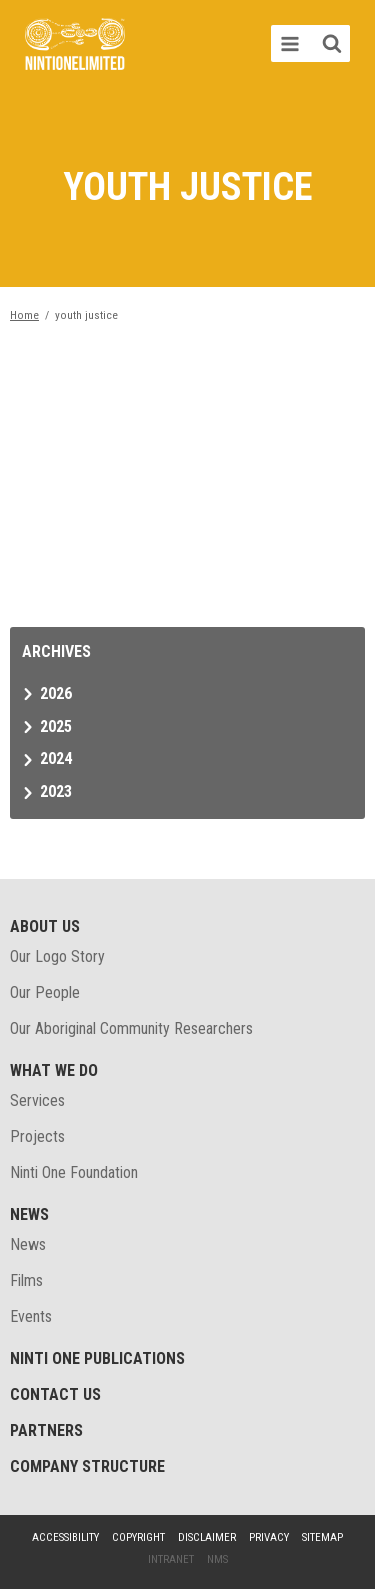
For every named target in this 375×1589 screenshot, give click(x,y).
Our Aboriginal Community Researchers (131, 1028)
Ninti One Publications (97, 1358)
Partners (46, 1430)
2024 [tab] (56, 758)
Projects (37, 1136)
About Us (45, 926)
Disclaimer (207, 1537)
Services (37, 1100)
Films (26, 1280)
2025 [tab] (56, 726)
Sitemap (322, 1537)
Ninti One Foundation (74, 1172)
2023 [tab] (56, 791)
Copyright (138, 1537)
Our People (45, 992)
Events (31, 1316)
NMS (217, 1559)
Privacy (269, 1537)
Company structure (87, 1466)
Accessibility (65, 1537)
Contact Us (55, 1394)
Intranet (171, 1559)
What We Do (54, 1070)
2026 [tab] (56, 693)
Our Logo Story (57, 956)
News (29, 1214)
